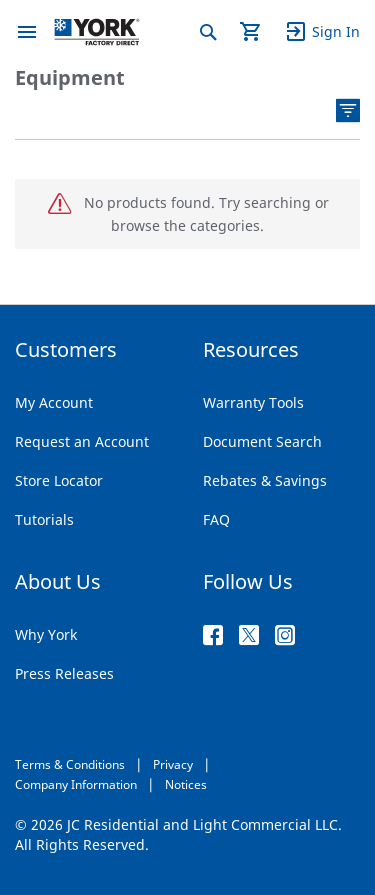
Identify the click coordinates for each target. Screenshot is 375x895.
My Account (54, 402)
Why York (46, 634)
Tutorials (44, 519)
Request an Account (82, 441)
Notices (186, 784)
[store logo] (97, 32)
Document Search (262, 441)
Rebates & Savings (265, 480)
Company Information (76, 784)
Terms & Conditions (70, 764)
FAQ (216, 519)
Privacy (173, 764)
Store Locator (59, 480)
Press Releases (64, 673)
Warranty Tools (253, 402)
